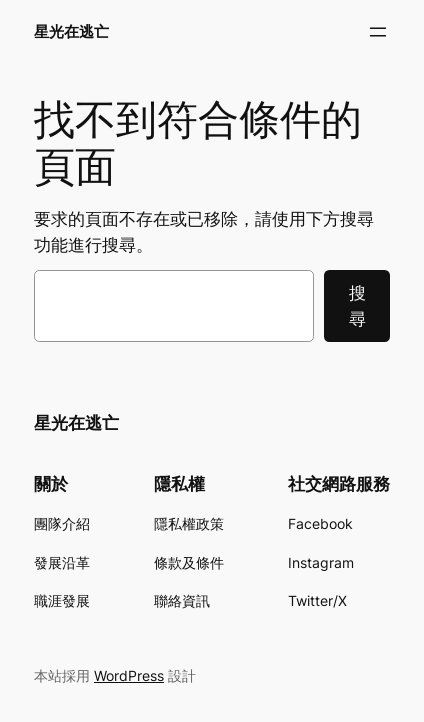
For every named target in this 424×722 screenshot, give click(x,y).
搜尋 (357, 306)
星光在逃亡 (71, 32)
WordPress (129, 675)
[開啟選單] (378, 32)
